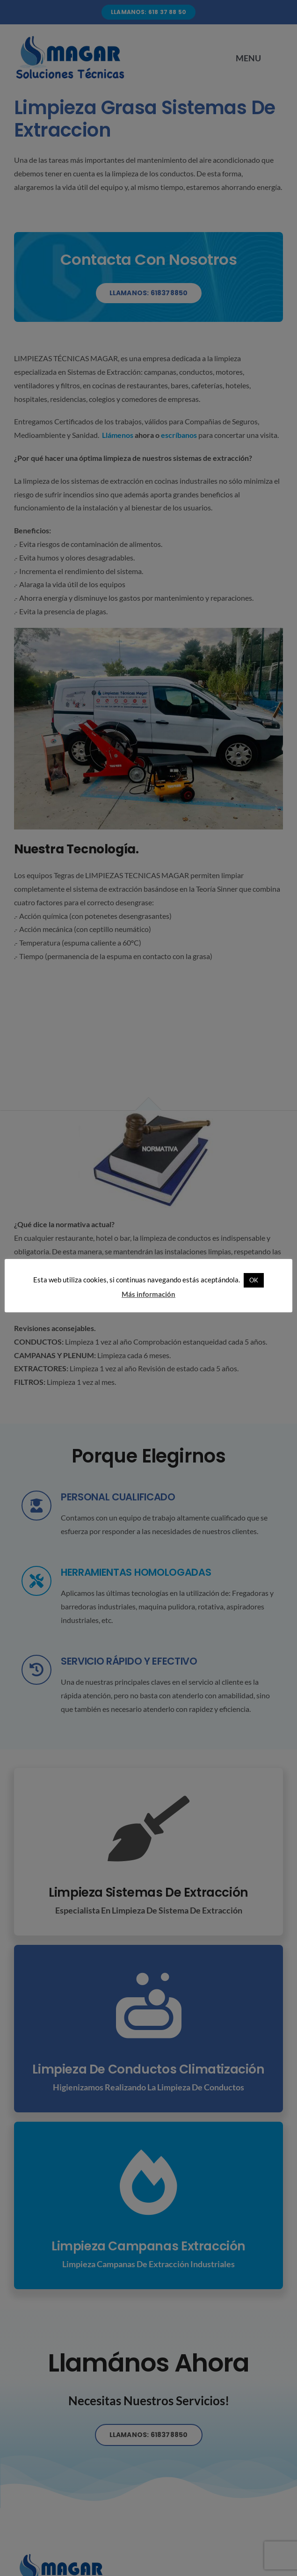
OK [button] (253, 1280)
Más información (148, 1294)
